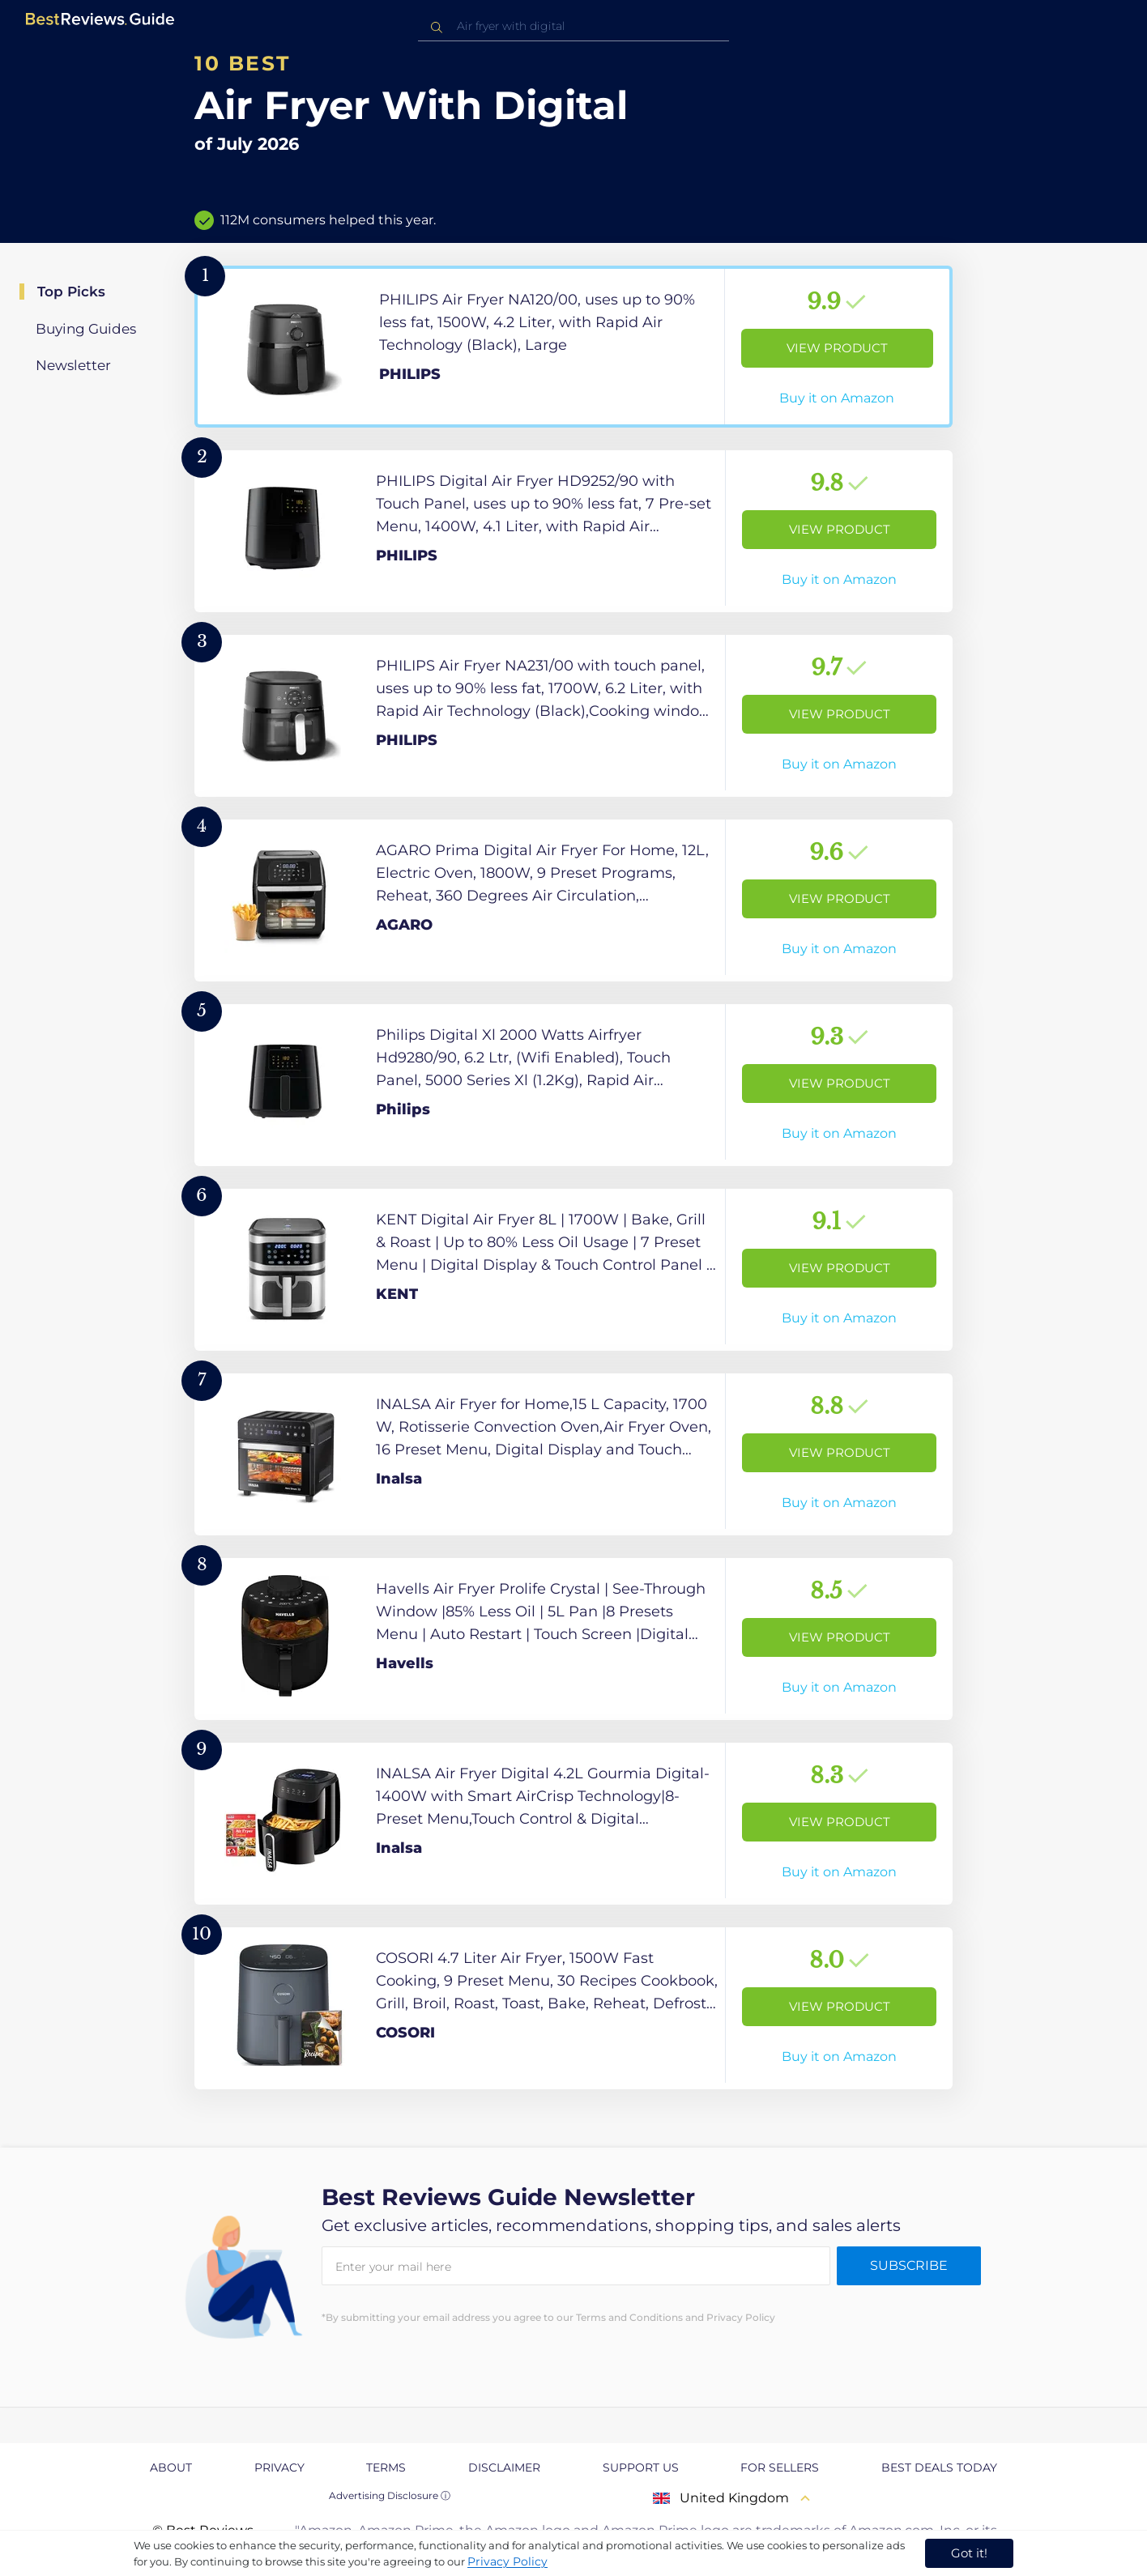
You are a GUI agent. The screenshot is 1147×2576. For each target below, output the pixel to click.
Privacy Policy (507, 2561)
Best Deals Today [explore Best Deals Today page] (939, 2467)
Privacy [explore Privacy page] (279, 2467)
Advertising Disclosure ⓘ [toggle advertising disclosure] (389, 2495)
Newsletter (73, 365)
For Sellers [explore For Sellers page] (779, 2467)
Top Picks (71, 291)
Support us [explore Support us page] (641, 2467)
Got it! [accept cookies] (969, 2553)
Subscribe (909, 2265)
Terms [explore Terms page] (386, 2467)
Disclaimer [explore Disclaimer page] (504, 2467)
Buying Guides (86, 329)
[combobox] (573, 26)
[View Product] (573, 347)
